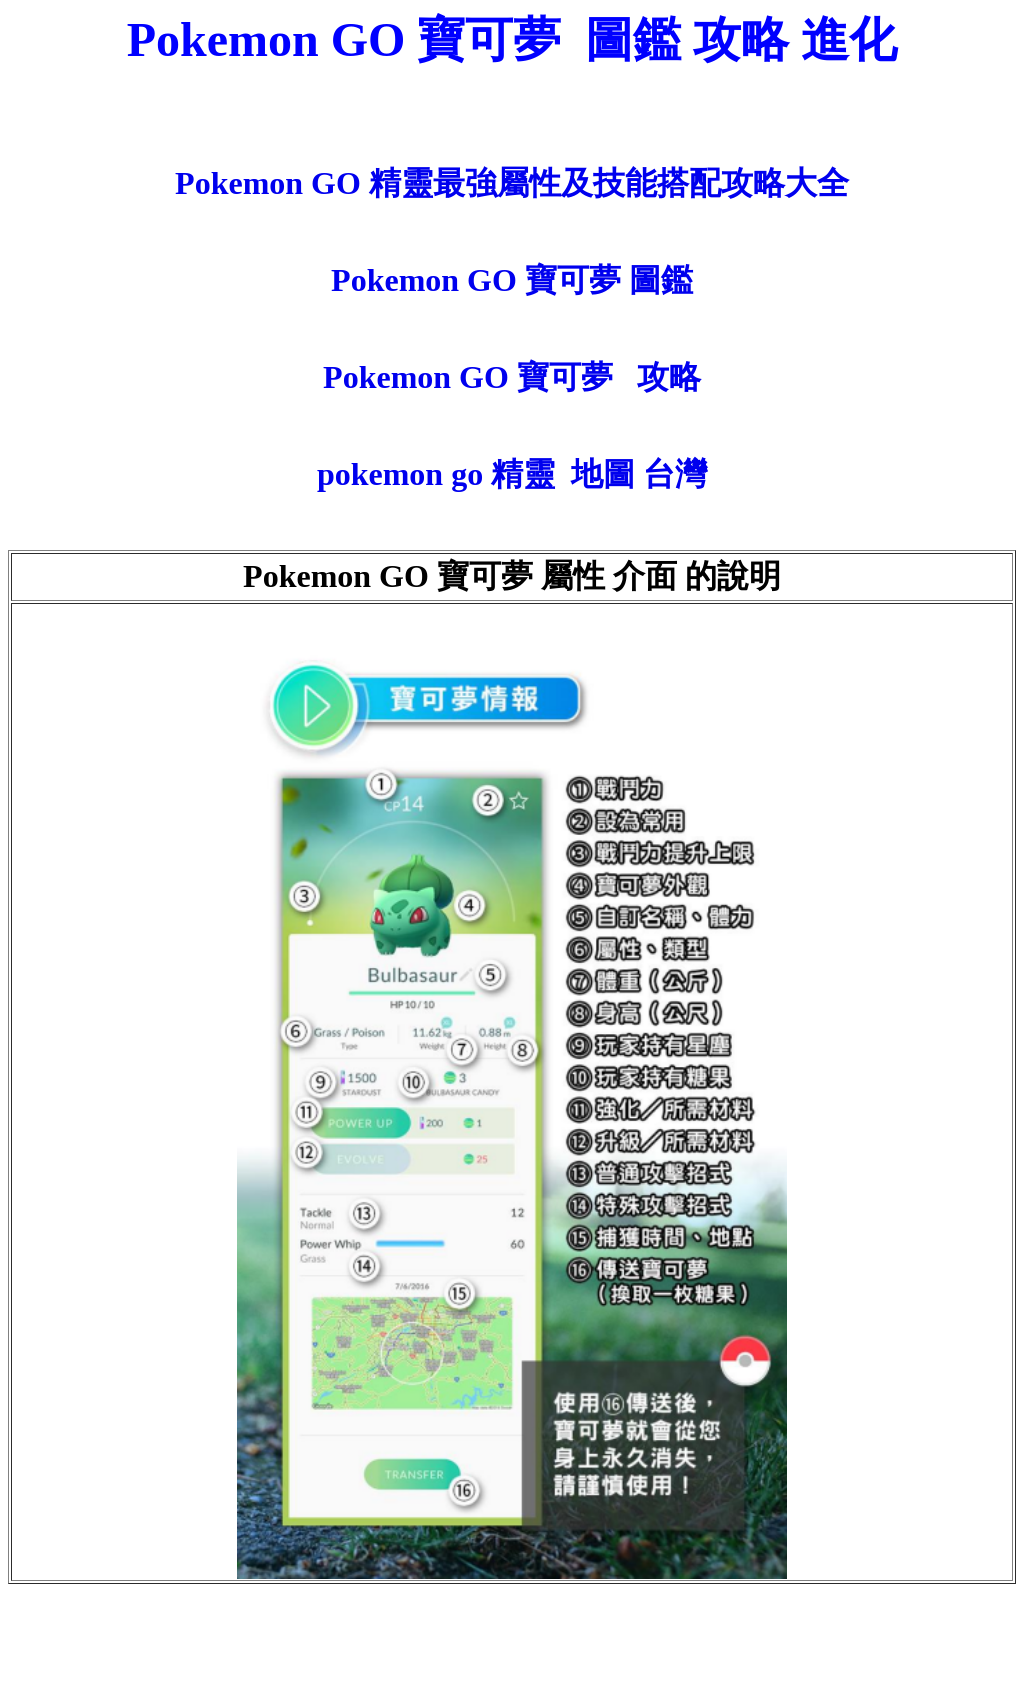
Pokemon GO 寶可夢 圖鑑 (512, 280)
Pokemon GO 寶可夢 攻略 (512, 377)
